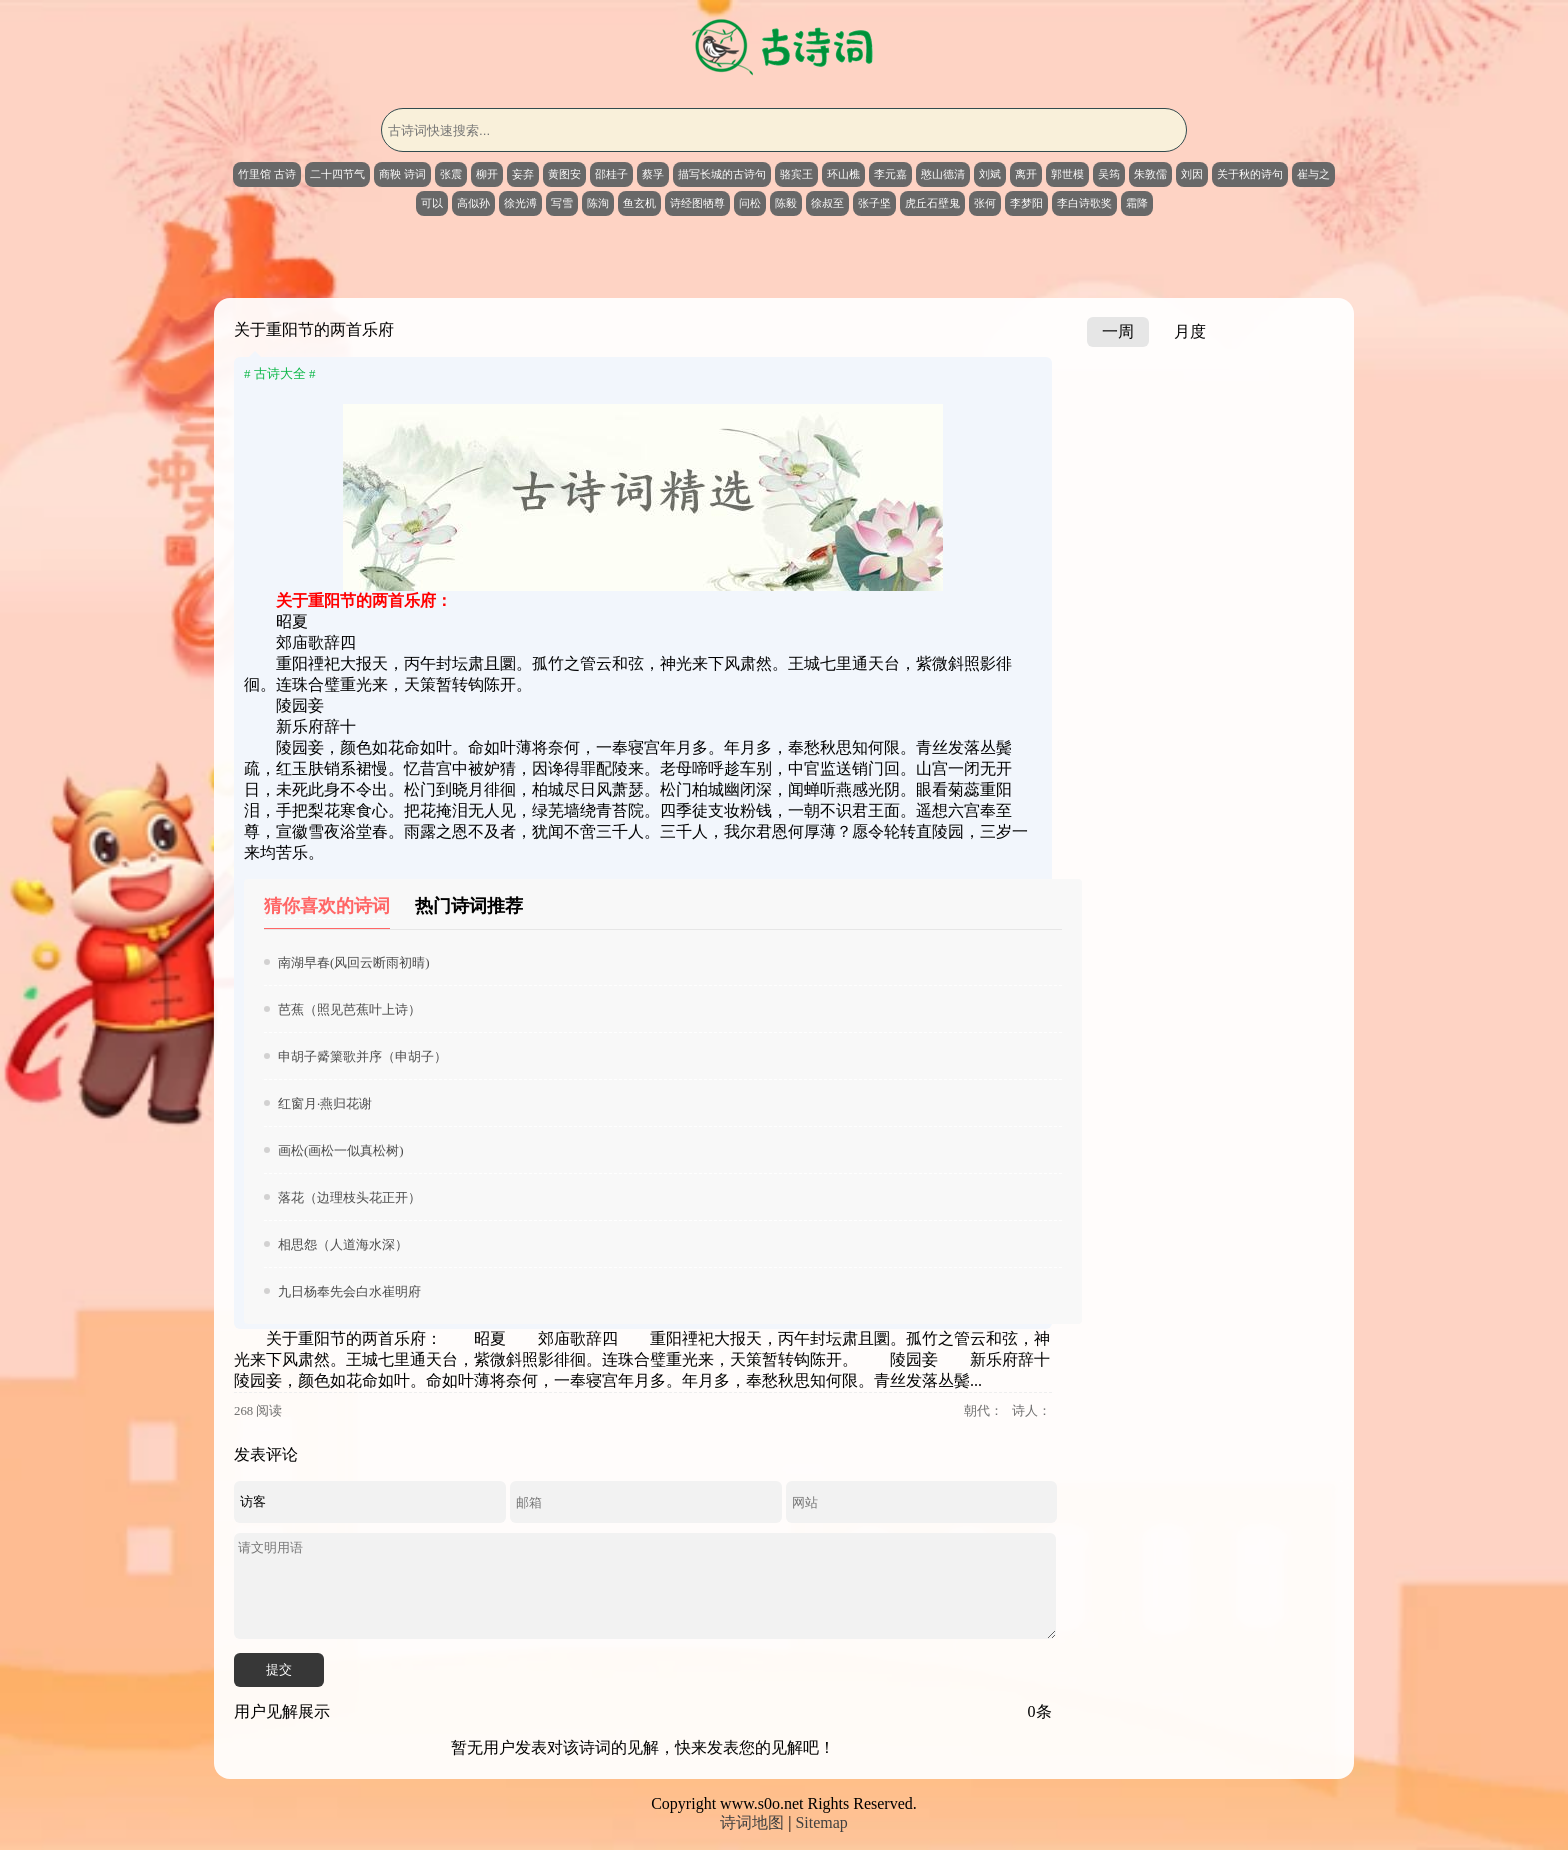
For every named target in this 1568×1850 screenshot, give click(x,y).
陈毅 (786, 203)
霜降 (1137, 203)
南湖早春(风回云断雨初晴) (354, 962)
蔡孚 (653, 174)
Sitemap (821, 1822)
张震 (451, 174)
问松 (750, 203)
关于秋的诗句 (1250, 174)
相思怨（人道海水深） (343, 1244)
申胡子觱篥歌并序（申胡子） (362, 1056)
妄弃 (523, 174)
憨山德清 (943, 174)
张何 (985, 203)
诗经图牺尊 (697, 203)
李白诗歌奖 (1084, 203)
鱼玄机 (639, 203)
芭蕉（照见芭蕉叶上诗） (349, 1009)
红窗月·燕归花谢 (325, 1103)
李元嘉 (890, 174)
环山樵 (843, 174)
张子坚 (874, 203)
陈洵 (598, 203)
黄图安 (564, 174)
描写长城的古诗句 (722, 174)
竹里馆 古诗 (267, 174)
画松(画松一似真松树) (341, 1150)
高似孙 (473, 203)
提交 (279, 1669)
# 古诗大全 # (280, 373)
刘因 (1192, 174)
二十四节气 (337, 174)
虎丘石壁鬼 (932, 203)
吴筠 (1109, 174)
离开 (1026, 174)
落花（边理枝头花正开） (349, 1197)
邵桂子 (611, 174)
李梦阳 (1026, 203)
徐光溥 (520, 203)
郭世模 (1067, 174)
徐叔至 (827, 203)
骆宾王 (796, 174)
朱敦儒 (1150, 174)
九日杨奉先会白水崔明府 (349, 1291)
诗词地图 (752, 1822)
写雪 (562, 203)
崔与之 (1313, 174)
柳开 (487, 174)
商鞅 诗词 (402, 174)
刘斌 (990, 174)
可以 (432, 203)
